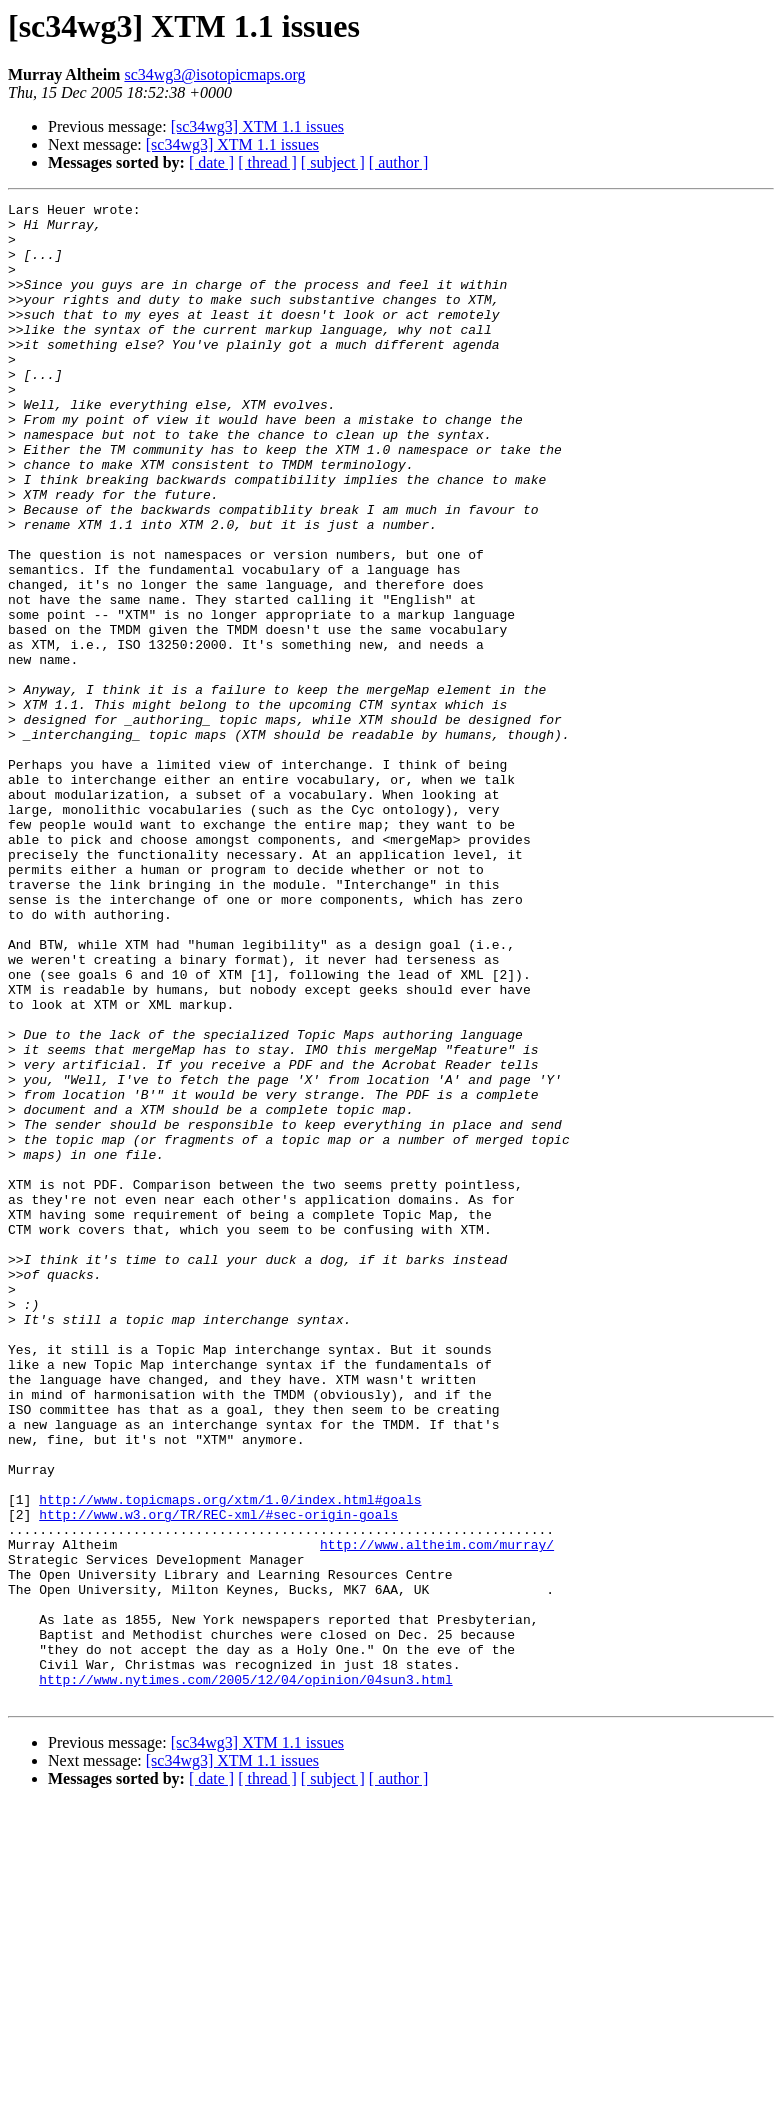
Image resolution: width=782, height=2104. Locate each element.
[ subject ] (333, 162)
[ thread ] (267, 162)
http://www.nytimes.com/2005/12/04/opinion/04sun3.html (245, 1976)
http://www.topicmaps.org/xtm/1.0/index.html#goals (230, 1760)
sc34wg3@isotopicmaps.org (214, 74)
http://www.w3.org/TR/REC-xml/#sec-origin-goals (218, 1778)
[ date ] (211, 162)
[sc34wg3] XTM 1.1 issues (257, 126)
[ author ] (399, 162)
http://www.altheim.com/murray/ (437, 1814)
